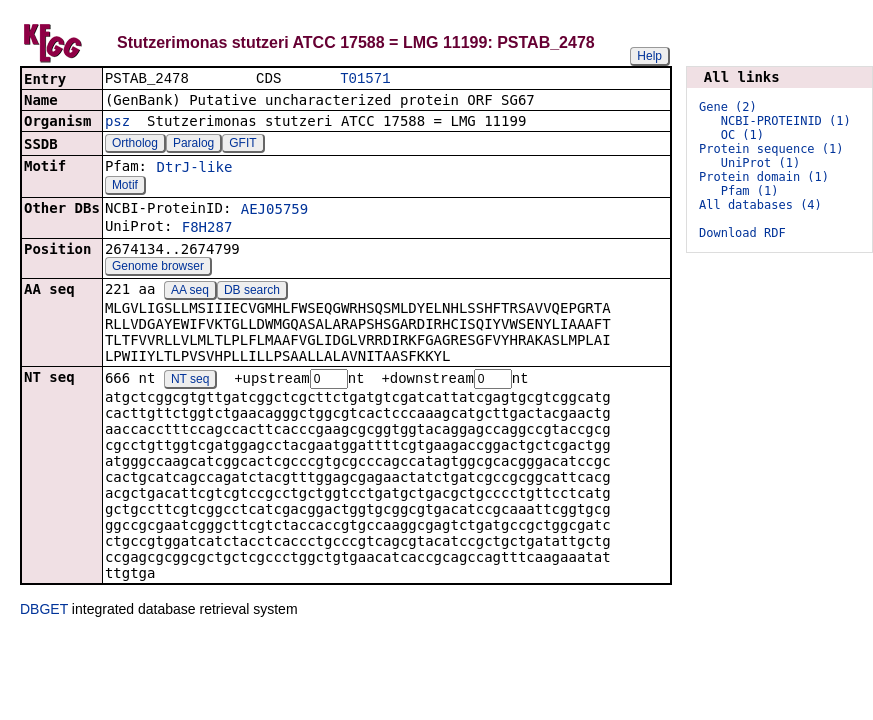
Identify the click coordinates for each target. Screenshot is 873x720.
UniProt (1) (760, 163)
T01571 (365, 79)
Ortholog (135, 145)
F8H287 (207, 229)
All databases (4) (760, 205)
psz (117, 123)
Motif (125, 187)
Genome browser (158, 268)
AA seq (190, 292)
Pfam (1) (750, 191)
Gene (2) (728, 107)
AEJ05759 (274, 211)
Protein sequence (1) (771, 149)
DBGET (44, 612)
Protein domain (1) (764, 177)
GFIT (242, 145)
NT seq (190, 382)
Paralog (193, 145)
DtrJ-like (194, 169)
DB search (252, 292)
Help (649, 56)
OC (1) (742, 135)
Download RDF (742, 233)
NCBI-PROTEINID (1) (786, 121)
